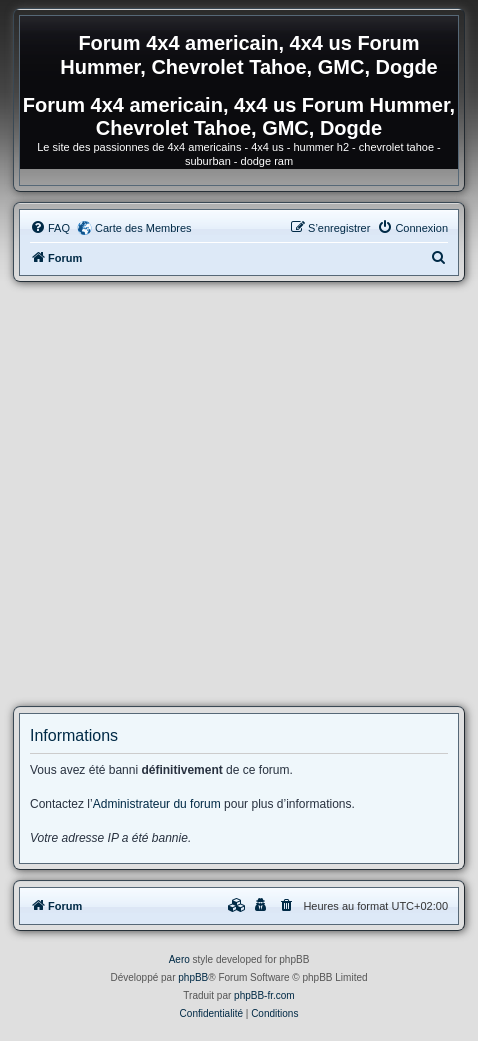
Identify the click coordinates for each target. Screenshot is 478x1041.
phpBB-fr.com (264, 995)
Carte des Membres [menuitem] (143, 228)
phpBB (193, 977)
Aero (179, 959)
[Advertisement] (239, 494)
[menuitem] (50, 228)
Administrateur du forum (157, 804)
